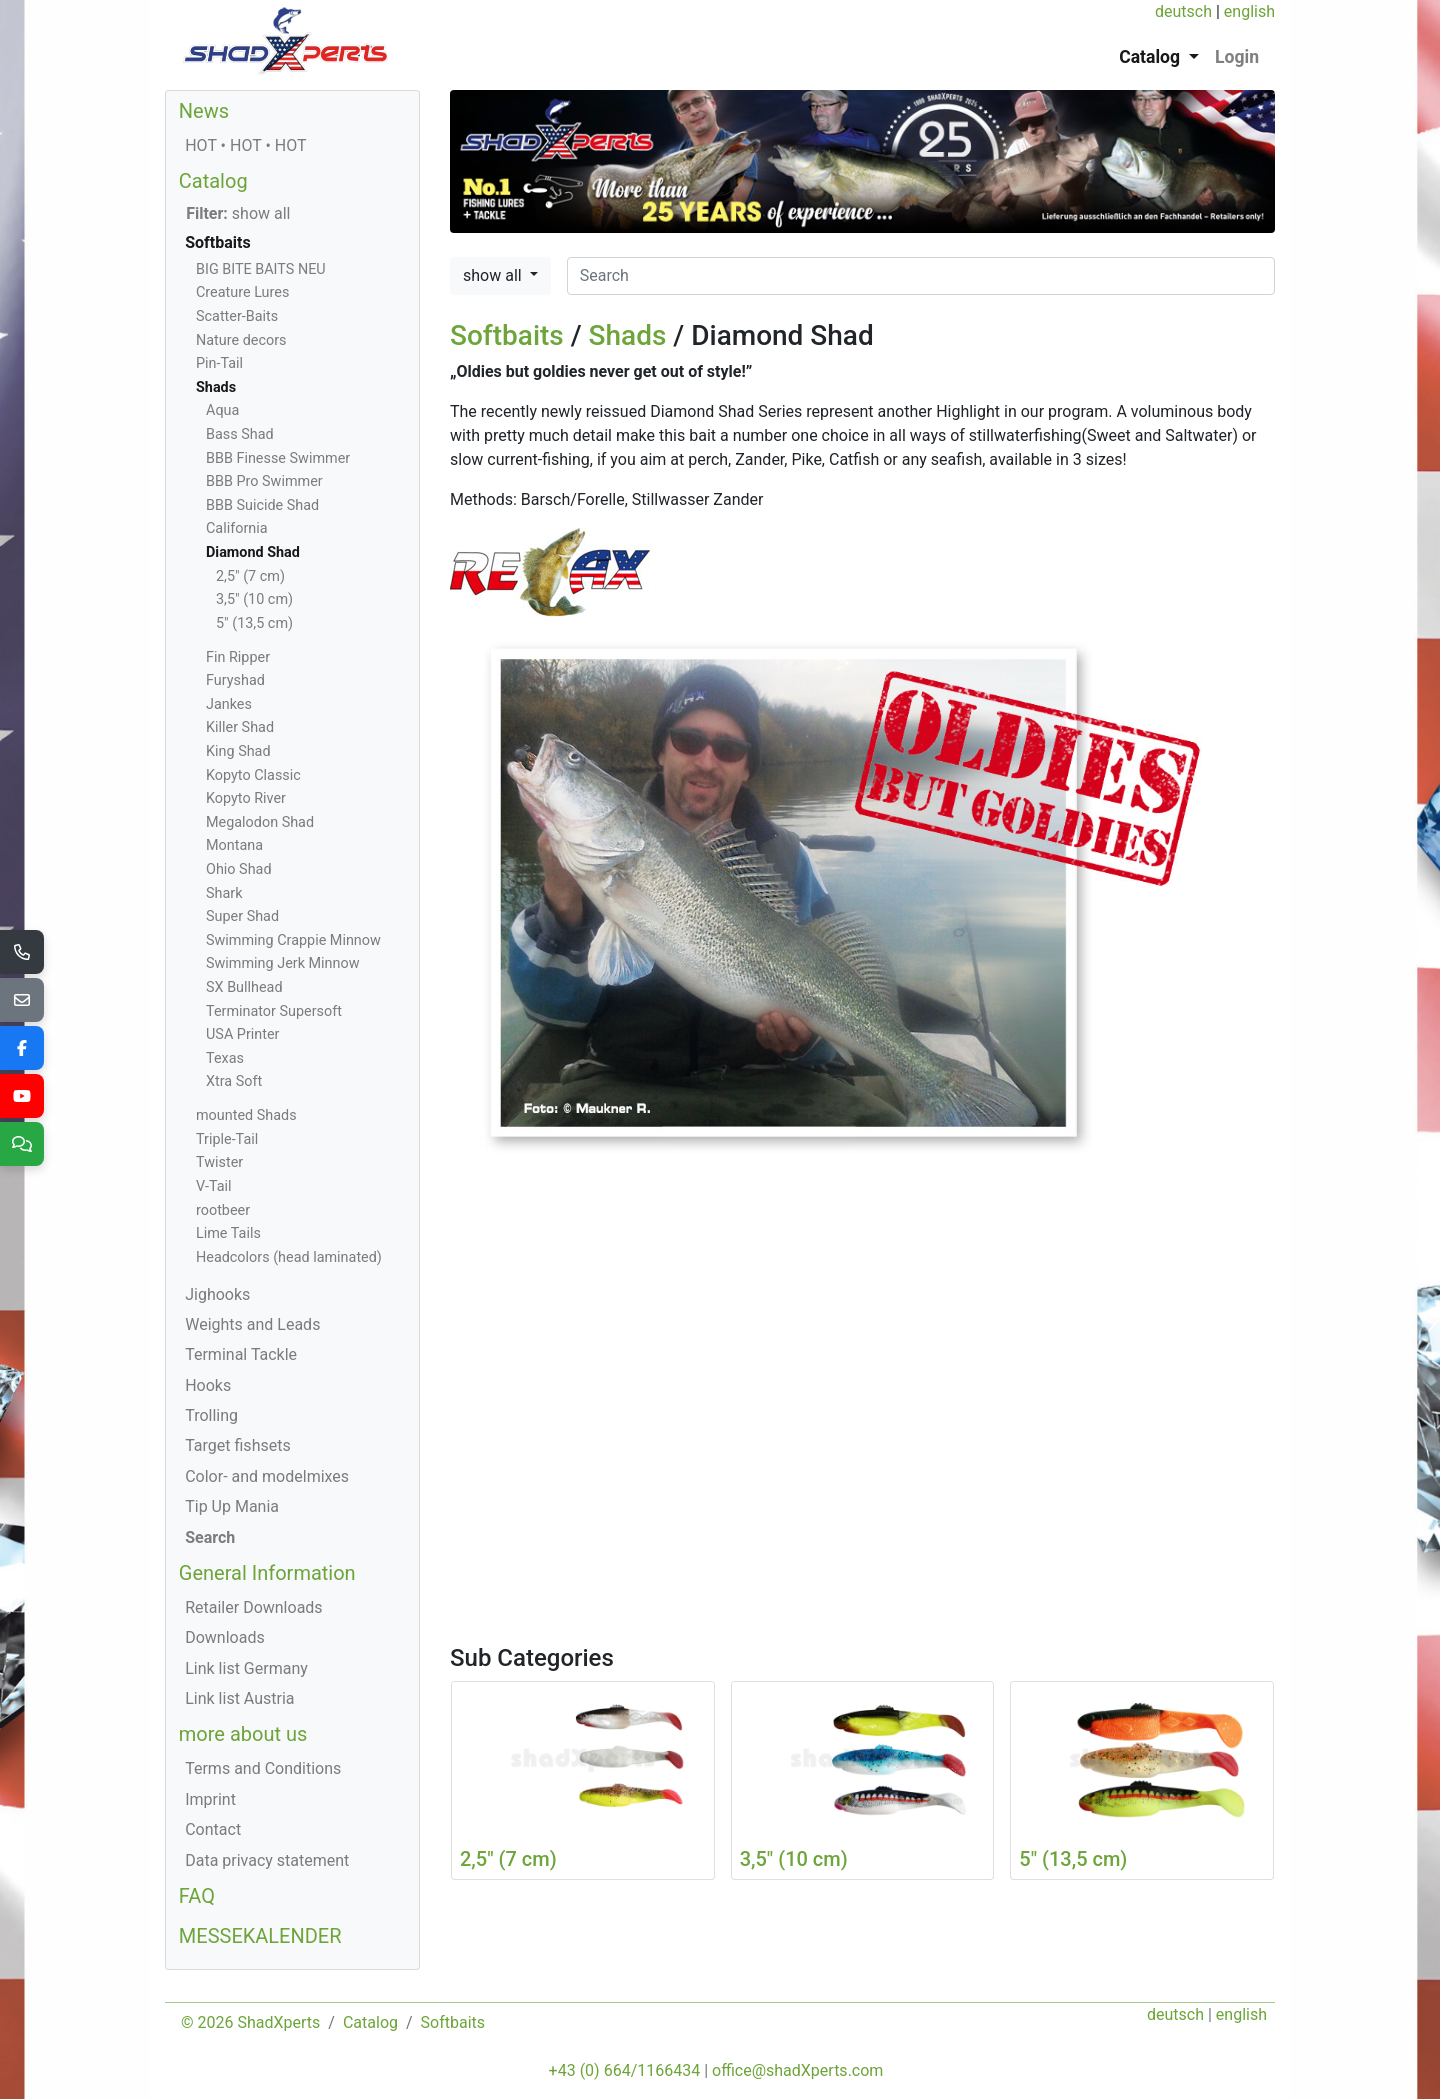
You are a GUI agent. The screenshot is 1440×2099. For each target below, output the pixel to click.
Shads (628, 335)
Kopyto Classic (253, 775)
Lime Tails (228, 1233)
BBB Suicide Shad (262, 505)
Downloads (224, 1637)
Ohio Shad (239, 869)
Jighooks (217, 1294)
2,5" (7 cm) (250, 576)
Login (1237, 57)
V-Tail (214, 1186)
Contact (213, 1829)
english (1249, 11)
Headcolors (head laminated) (289, 1257)
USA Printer (242, 1034)
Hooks (208, 1385)
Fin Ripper (238, 657)
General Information (267, 1573)
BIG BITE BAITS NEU (261, 269)
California (237, 528)
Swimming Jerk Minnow (282, 963)
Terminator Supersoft (274, 1011)
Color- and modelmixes (267, 1476)
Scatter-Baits (237, 316)
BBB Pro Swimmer (264, 481)
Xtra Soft (234, 1081)
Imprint (210, 1799)
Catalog (213, 181)
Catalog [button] (1151, 57)
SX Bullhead (244, 987)
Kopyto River (246, 798)
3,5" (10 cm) (254, 599)
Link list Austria (239, 1698)
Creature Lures (242, 292)
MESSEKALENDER (260, 1936)
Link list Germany (246, 1668)
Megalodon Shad (260, 822)
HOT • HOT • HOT (245, 145)
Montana (234, 845)
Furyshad (235, 680)
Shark (224, 893)
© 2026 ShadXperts (250, 2022)
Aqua (222, 410)
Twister (219, 1162)
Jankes (229, 704)
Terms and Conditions (263, 1768)
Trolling (211, 1415)
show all (494, 275)
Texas (225, 1058)
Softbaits (507, 335)
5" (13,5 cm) (254, 623)
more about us (243, 1734)
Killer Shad (240, 727)
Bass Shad (240, 434)
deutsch (1183, 11)
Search (210, 1537)
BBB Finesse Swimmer (278, 458)
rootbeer (223, 1210)
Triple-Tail (227, 1139)
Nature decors (241, 340)
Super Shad (242, 916)
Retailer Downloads (253, 1607)
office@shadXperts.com (797, 2070)
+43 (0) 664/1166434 (625, 2070)
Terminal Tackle (241, 1354)
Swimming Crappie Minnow (293, 940)
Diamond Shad (253, 552)
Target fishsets (237, 1445)
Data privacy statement (267, 1860)
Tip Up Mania (232, 1506)
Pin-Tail (219, 363)
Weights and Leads (252, 1324)
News (204, 111)
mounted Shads (246, 1115)
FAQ (197, 1896)
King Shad (238, 751)
